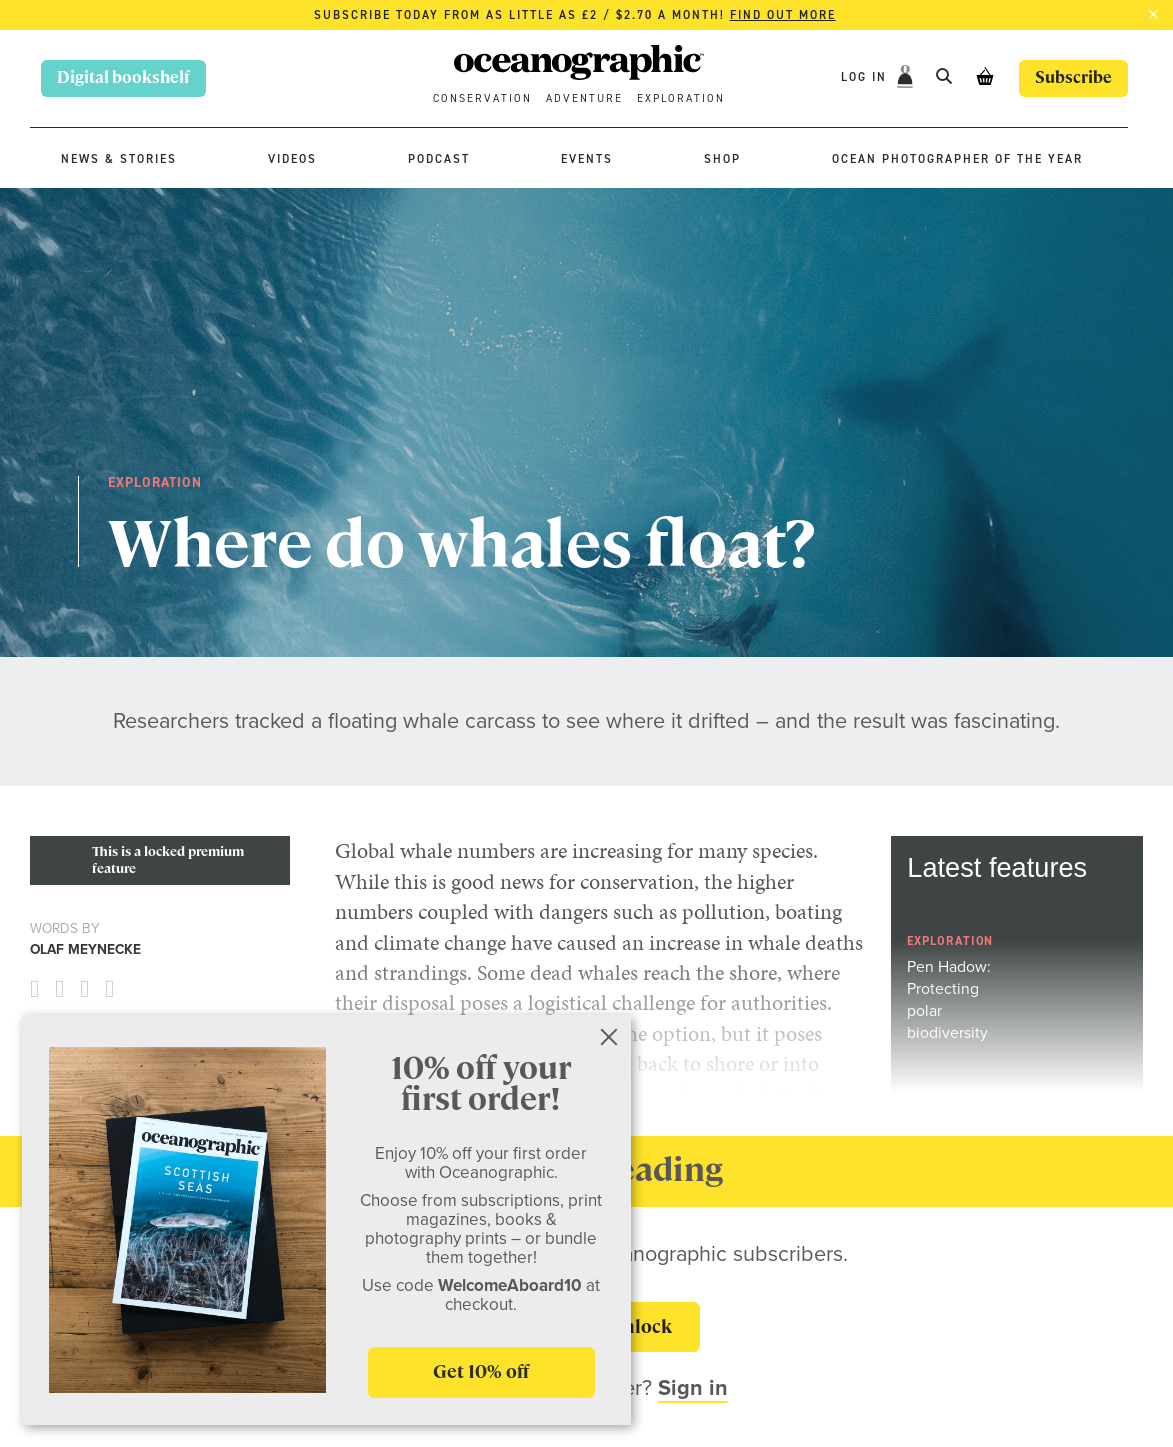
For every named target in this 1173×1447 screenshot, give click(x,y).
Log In (866, 77)
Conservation (482, 98)
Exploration (681, 98)
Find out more (783, 15)
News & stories (119, 159)
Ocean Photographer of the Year (957, 159)
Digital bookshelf (123, 77)
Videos (292, 159)
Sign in (693, 1388)
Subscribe (1073, 77)
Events (587, 159)
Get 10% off (481, 1371)
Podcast (439, 159)
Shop (722, 159)
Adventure (584, 98)
